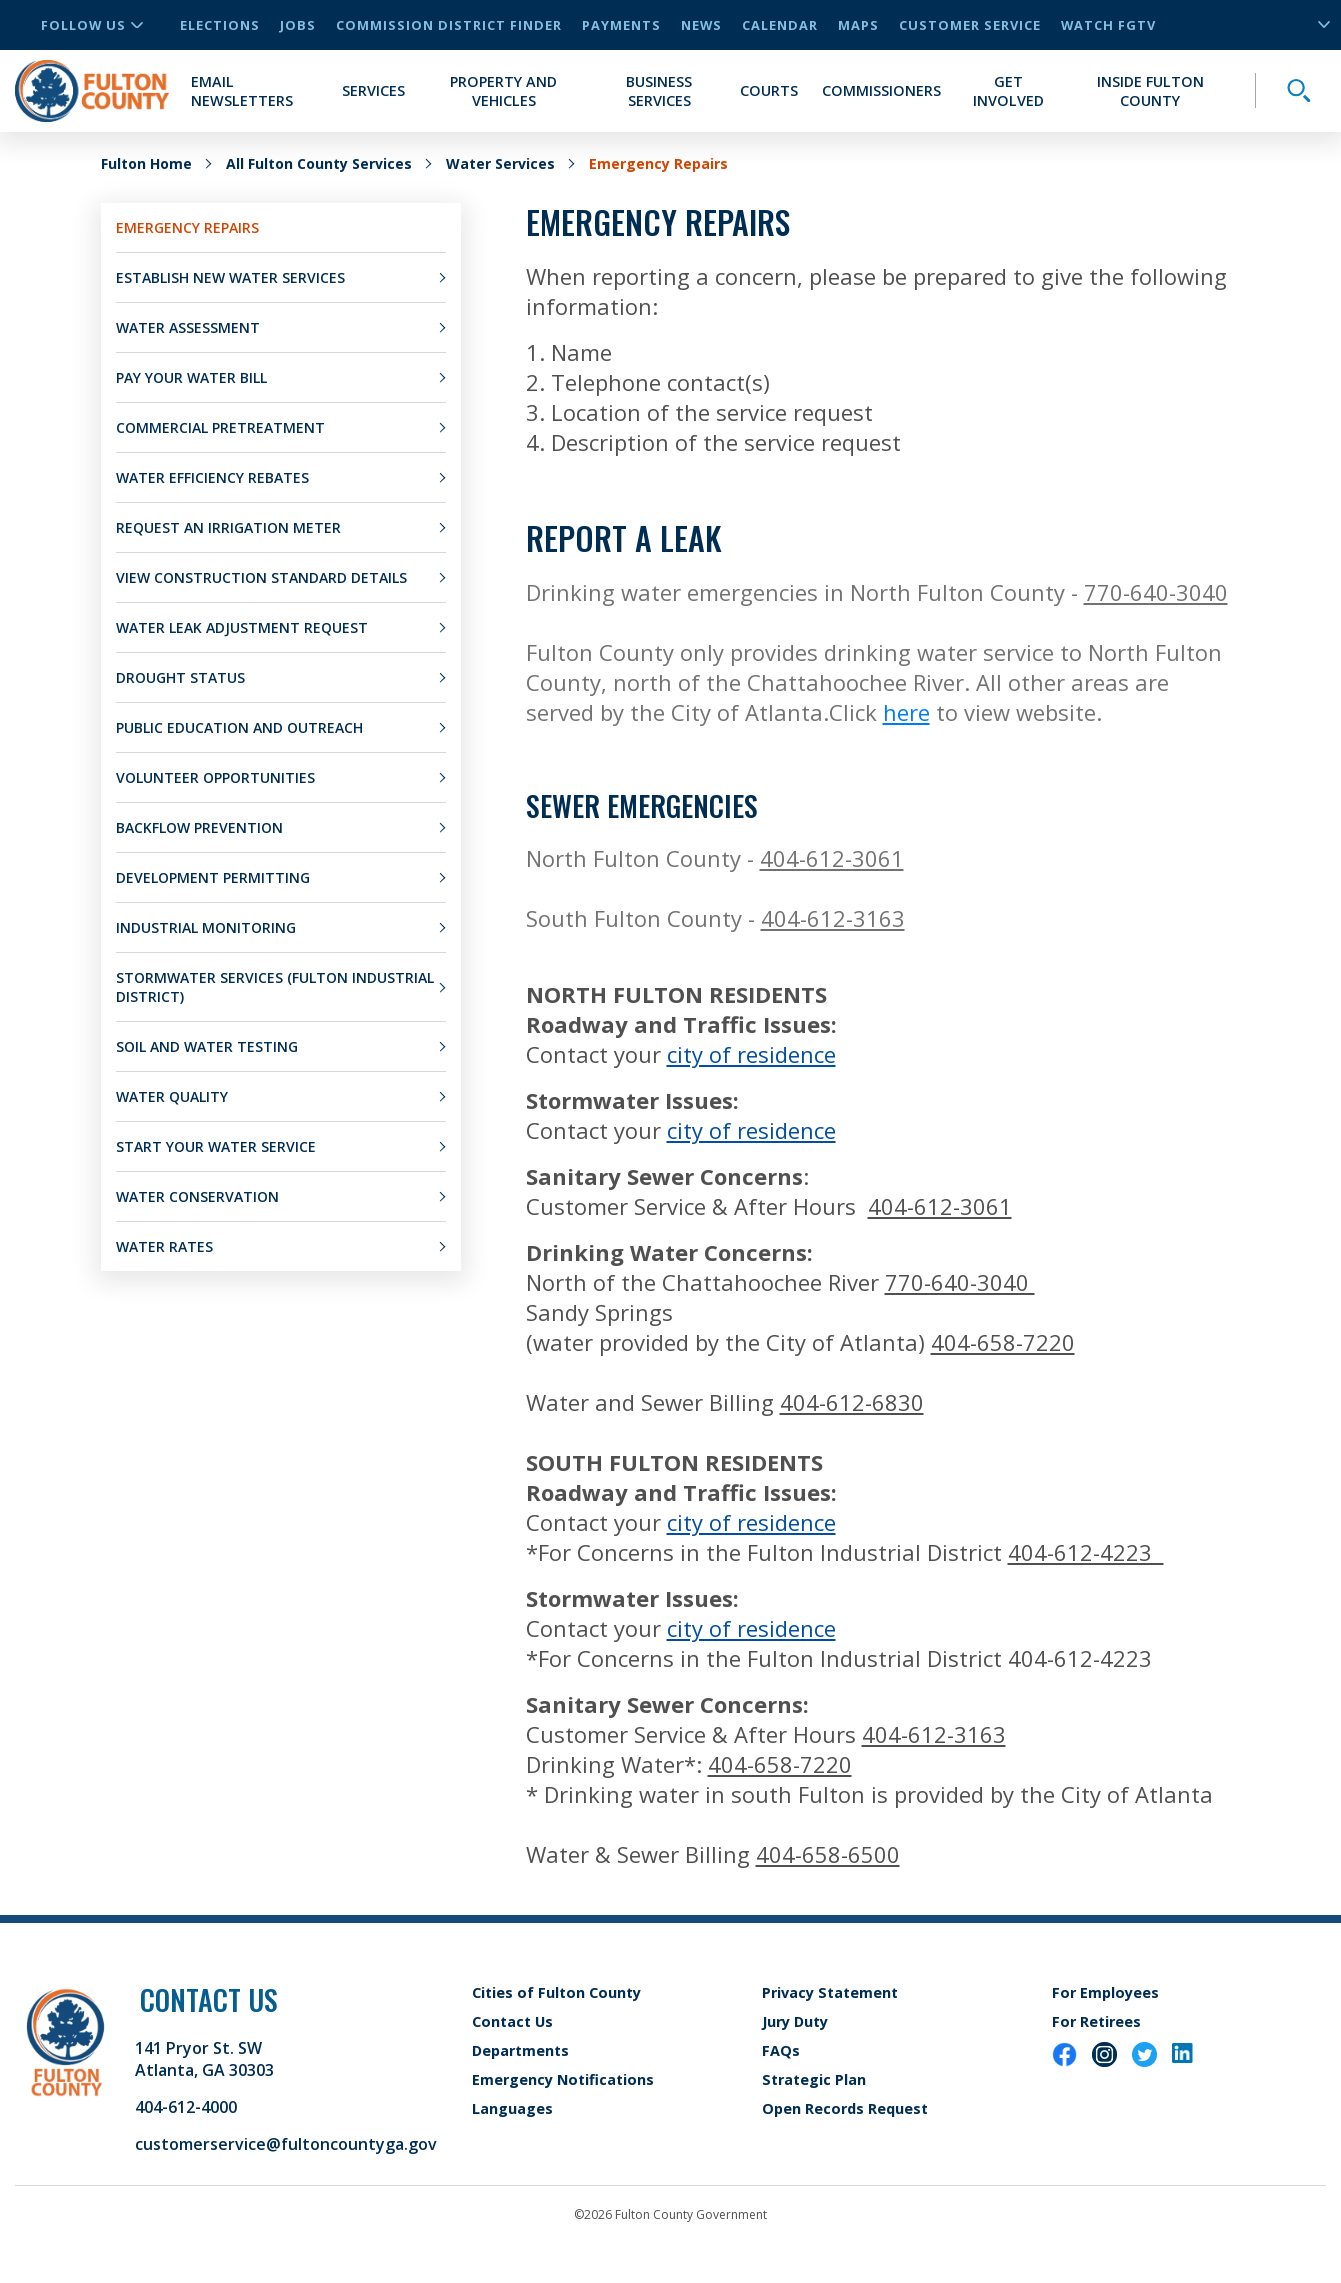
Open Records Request (845, 2108)
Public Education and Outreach (239, 727)
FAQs (781, 2050)
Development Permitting (213, 877)
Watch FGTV (1108, 25)
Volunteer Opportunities (215, 777)
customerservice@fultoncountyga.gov (286, 2144)
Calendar (780, 25)
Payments (621, 25)
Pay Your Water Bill (191, 377)
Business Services (659, 91)
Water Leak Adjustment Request (242, 627)
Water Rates (164, 1246)
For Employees (1105, 1992)
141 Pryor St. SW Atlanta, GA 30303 (204, 2059)
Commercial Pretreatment (220, 427)
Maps (858, 25)
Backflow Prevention (199, 827)
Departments (520, 2050)
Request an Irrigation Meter (228, 527)
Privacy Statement (830, 1992)
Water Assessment (188, 327)
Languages (512, 2108)
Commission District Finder (449, 25)
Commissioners (881, 90)
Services (373, 90)
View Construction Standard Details (261, 577)
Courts (769, 90)
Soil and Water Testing (207, 1046)
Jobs (298, 25)
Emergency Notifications (563, 2079)
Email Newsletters (242, 91)
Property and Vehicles (503, 91)
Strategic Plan (814, 2079)
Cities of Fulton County (556, 1992)
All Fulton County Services (319, 163)
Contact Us (512, 2021)
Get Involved (1008, 91)
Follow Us (92, 25)
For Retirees (1096, 2021)
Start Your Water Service (216, 1146)
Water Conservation (197, 1196)
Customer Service (970, 25)
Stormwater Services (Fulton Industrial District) (275, 987)
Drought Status (180, 677)
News (701, 25)
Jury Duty (795, 2021)
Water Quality (172, 1096)
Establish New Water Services (230, 277)
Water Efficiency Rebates (212, 477)
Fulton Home (146, 163)
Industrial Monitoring (206, 927)
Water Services (500, 163)
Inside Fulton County (1150, 91)
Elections (220, 25)
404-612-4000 (186, 2107)
